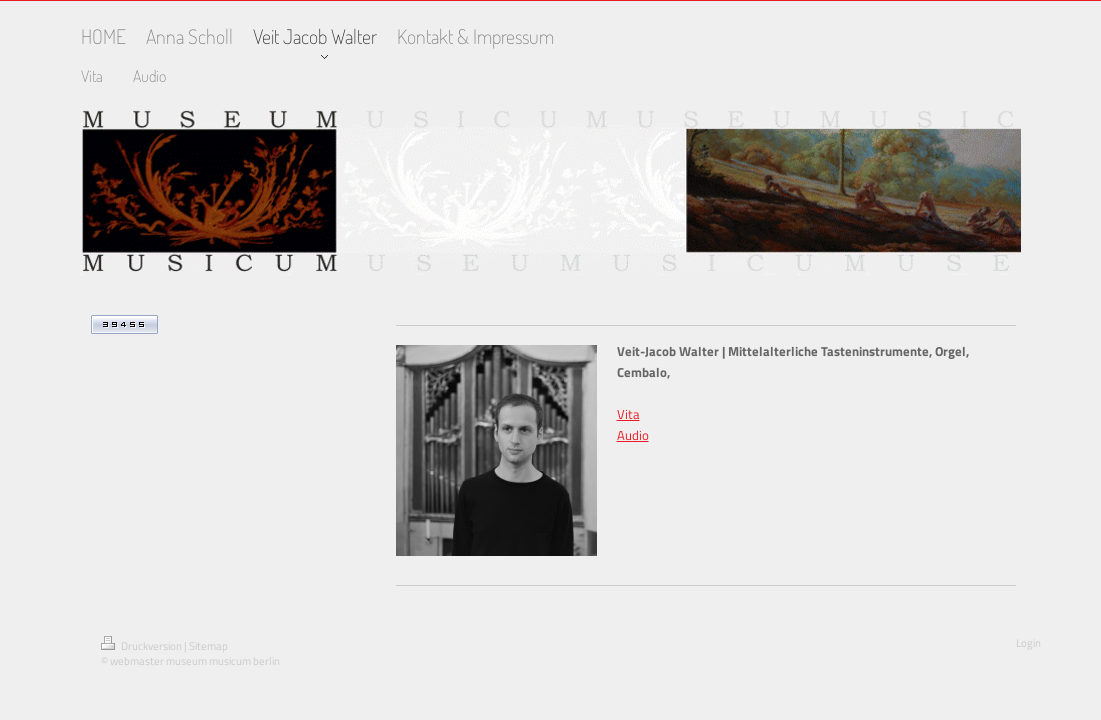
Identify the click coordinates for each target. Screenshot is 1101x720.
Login (1028, 643)
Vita (628, 414)
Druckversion (142, 646)
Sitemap (208, 646)
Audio (633, 435)
